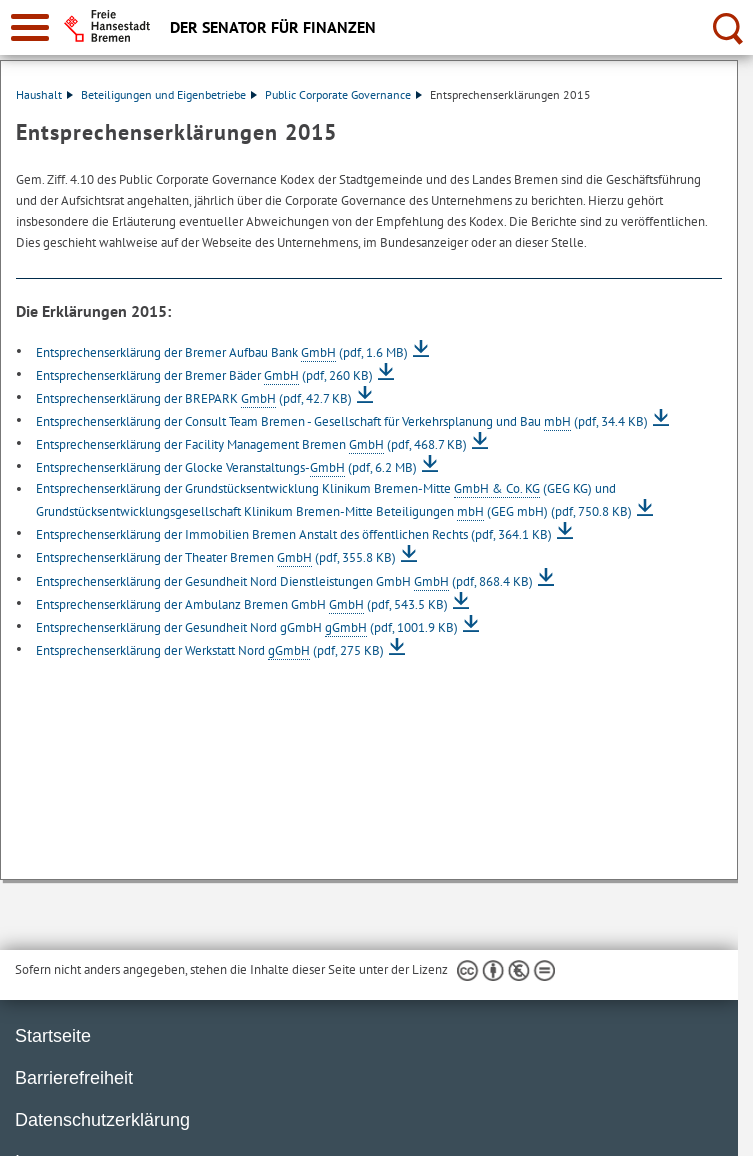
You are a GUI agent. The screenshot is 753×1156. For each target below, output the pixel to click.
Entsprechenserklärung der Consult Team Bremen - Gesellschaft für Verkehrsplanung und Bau (342, 421)
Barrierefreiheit (74, 1078)
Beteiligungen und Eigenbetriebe (169, 94)
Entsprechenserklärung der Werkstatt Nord (210, 650)
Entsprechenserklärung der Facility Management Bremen (251, 444)
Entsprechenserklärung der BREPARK (194, 398)
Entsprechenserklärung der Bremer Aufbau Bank (222, 352)
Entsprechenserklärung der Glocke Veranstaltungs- (226, 467)
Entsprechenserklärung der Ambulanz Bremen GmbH (242, 604)
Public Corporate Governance (343, 94)
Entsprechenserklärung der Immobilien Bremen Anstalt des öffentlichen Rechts (294, 534)
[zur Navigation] (30, 27)
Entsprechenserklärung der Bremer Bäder (204, 375)
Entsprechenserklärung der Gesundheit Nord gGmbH (247, 627)
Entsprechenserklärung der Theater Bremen (216, 557)
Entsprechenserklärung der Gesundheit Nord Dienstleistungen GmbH (284, 581)
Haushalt (44, 94)
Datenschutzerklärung (102, 1120)
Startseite (53, 1036)
